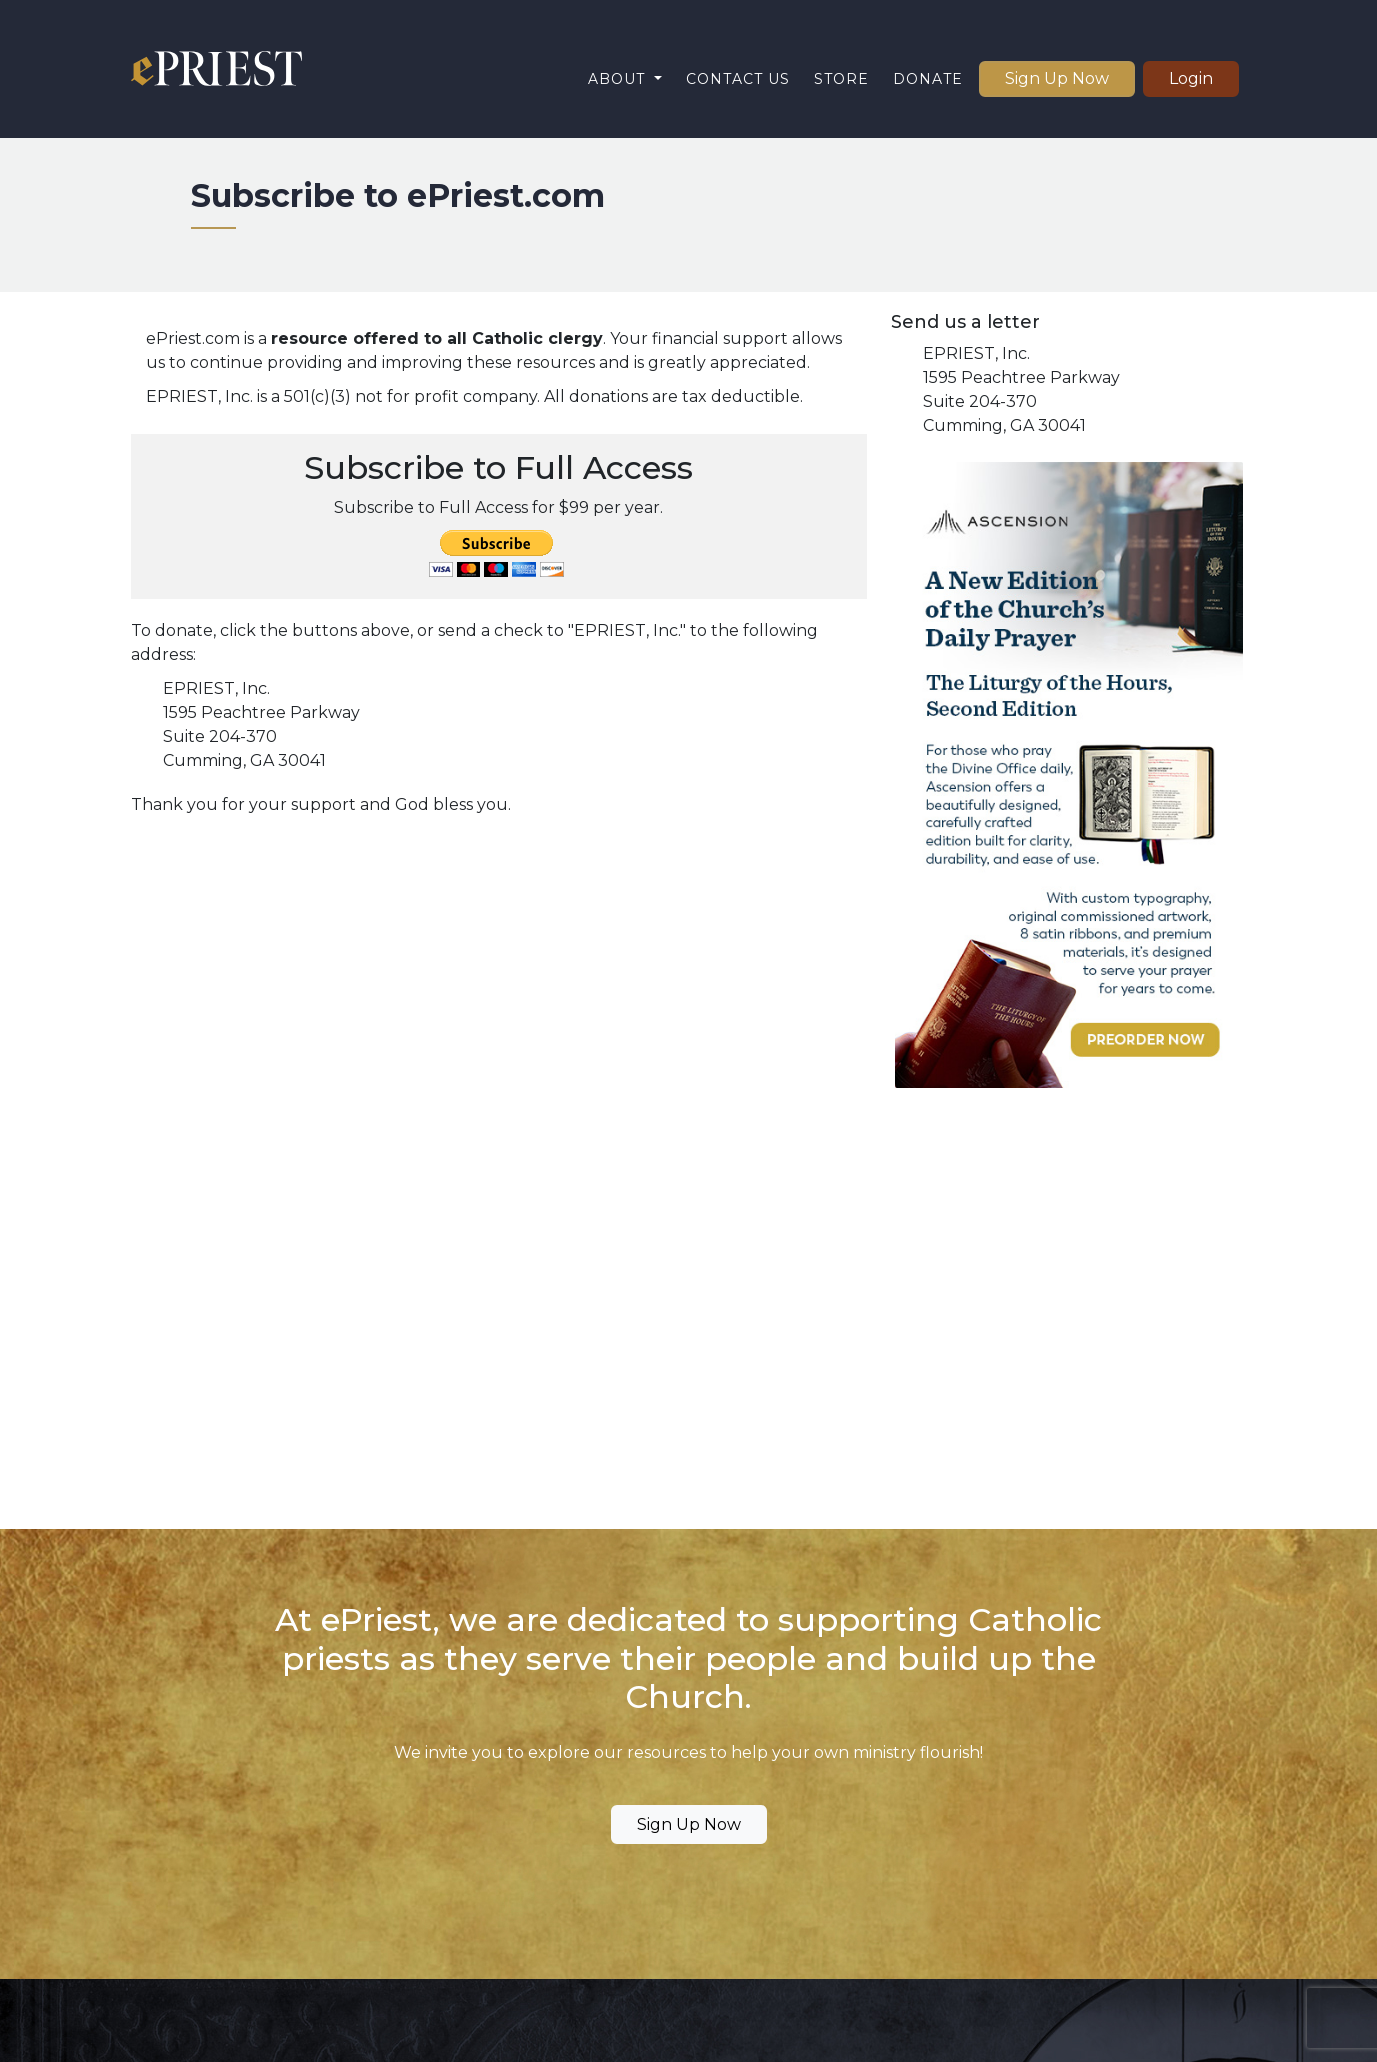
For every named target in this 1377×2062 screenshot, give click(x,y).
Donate (928, 79)
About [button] (619, 79)
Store (841, 79)
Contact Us (738, 79)
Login (1191, 78)
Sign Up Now (1057, 78)
